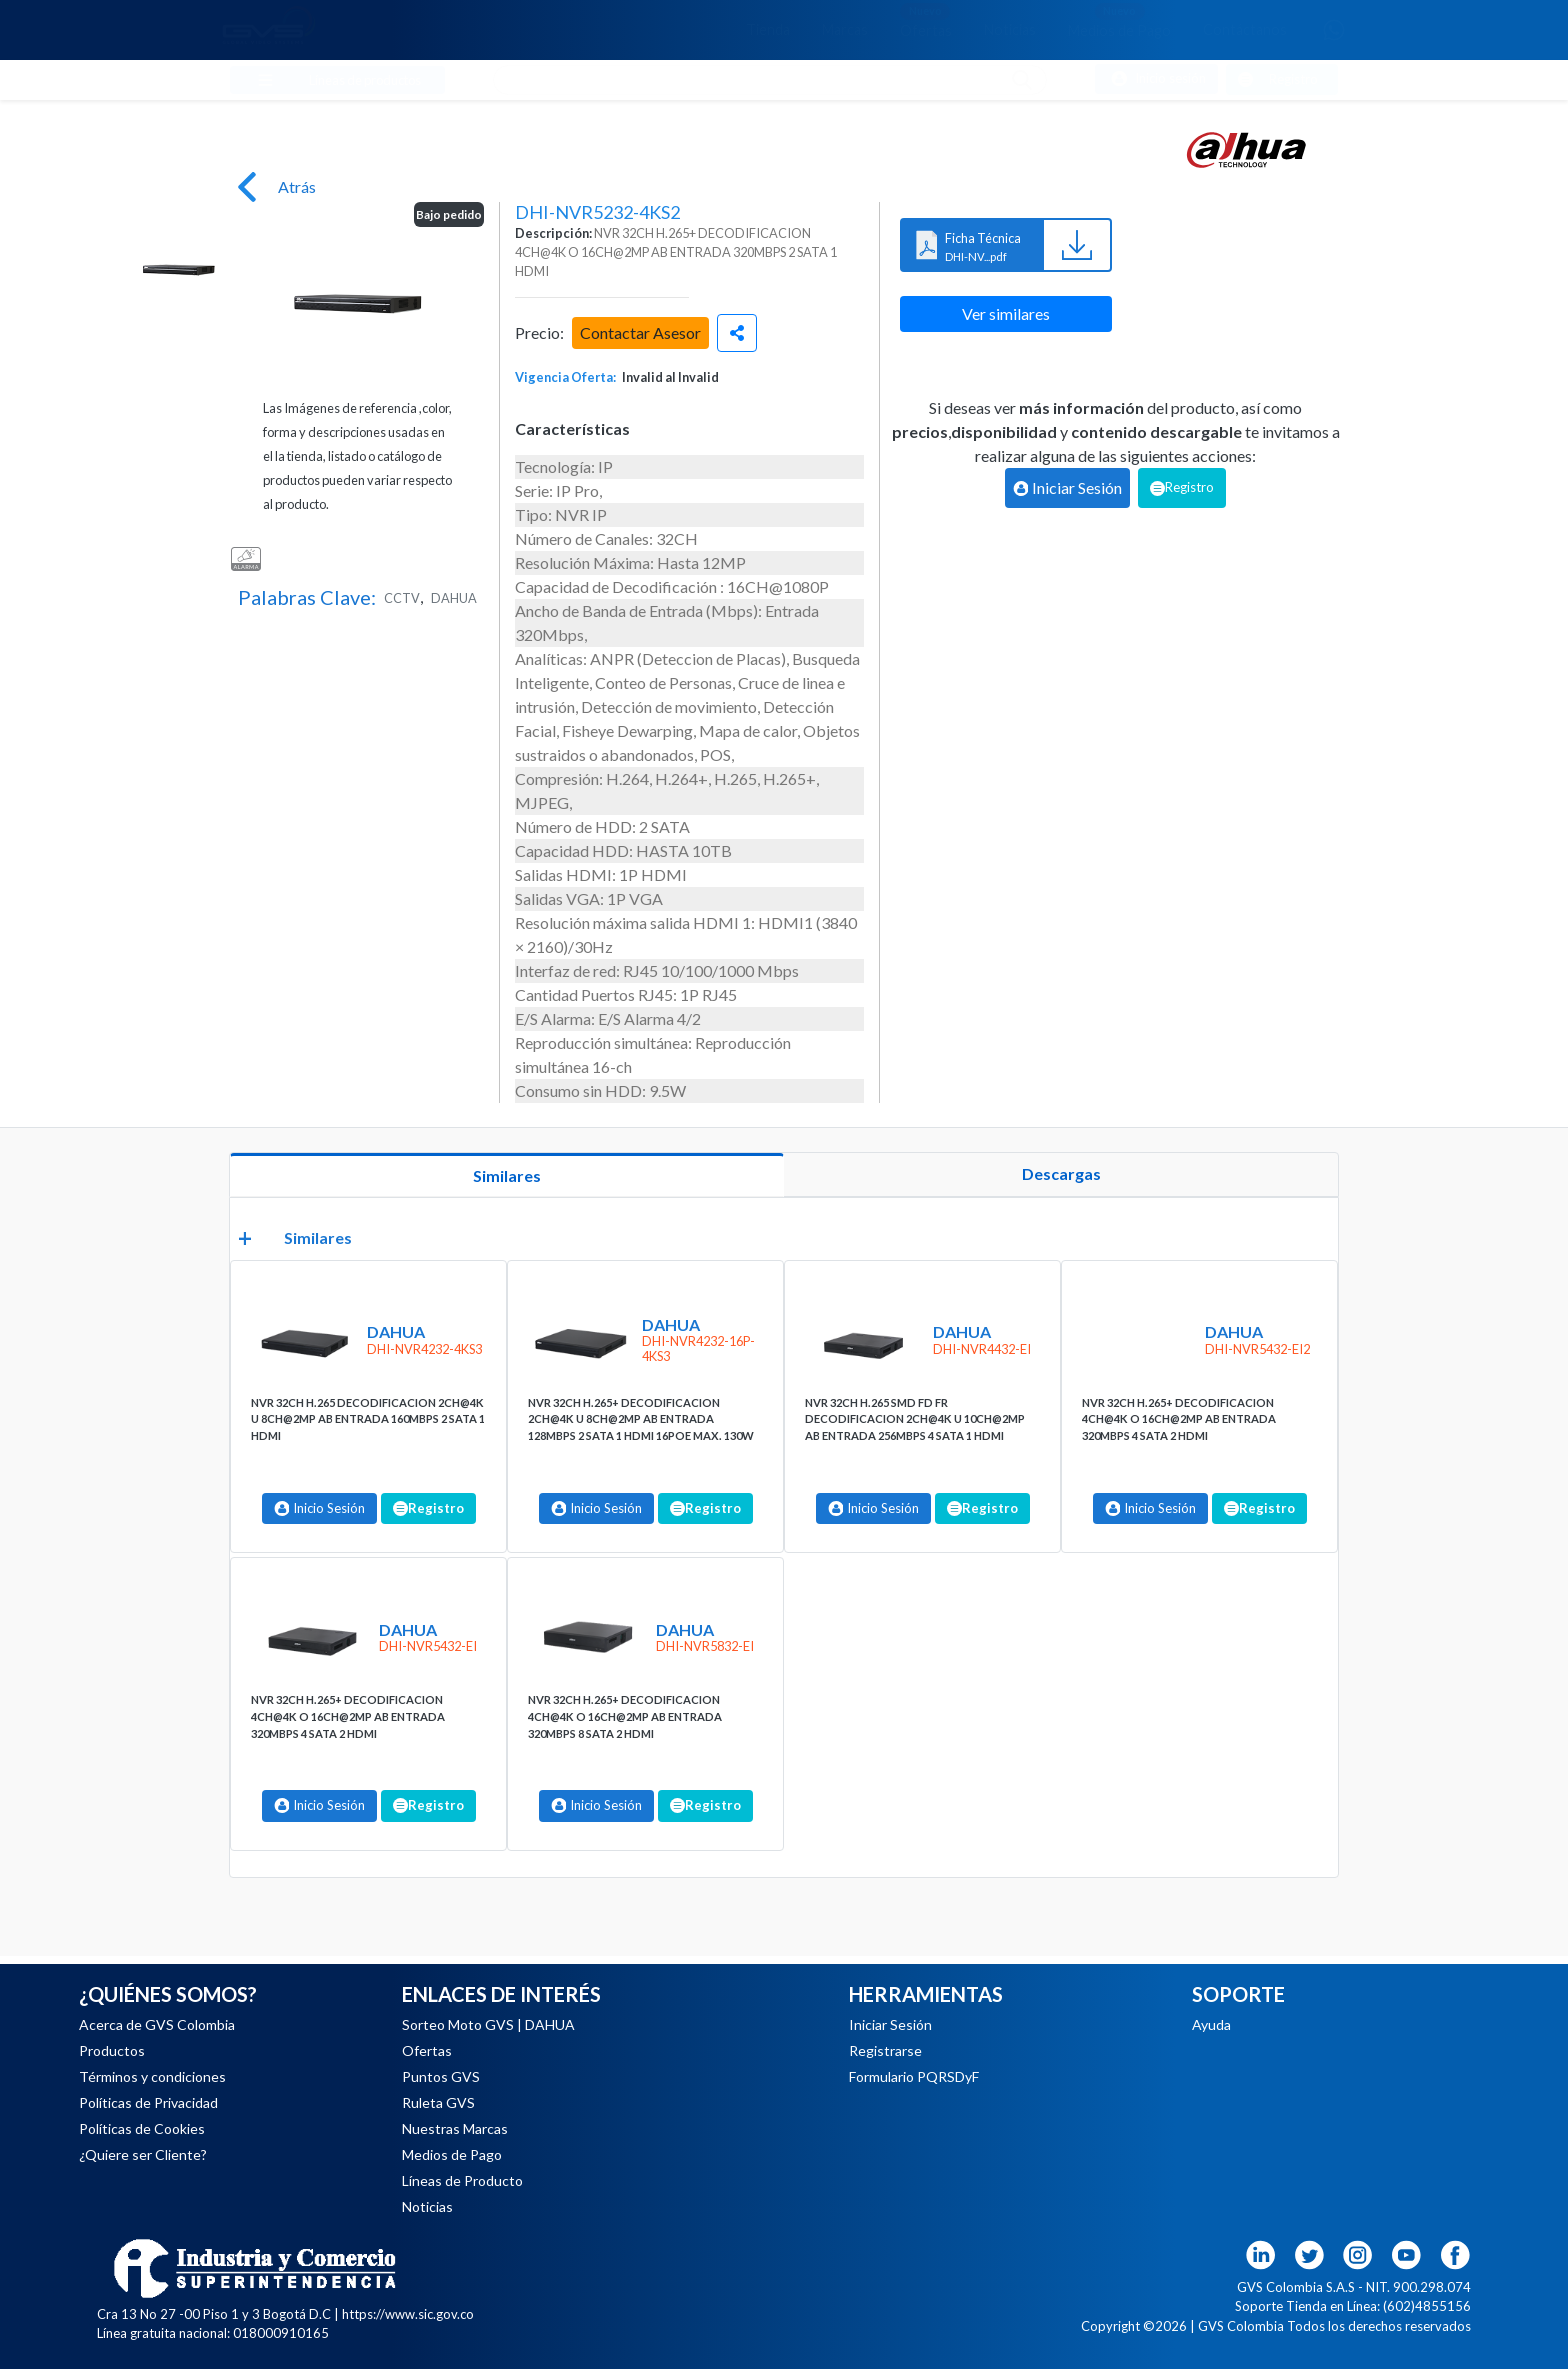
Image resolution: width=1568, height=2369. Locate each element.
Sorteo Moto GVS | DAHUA (488, 2024)
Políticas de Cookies (142, 2128)
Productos (112, 2050)
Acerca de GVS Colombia (157, 2024)
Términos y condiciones (152, 2076)
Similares (507, 1175)
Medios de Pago (1119, 20)
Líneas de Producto (462, 2180)
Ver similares (1006, 313)
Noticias (1010, 29)
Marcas (845, 29)
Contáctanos (1245, 29)
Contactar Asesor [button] (640, 332)
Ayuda (1211, 2024)
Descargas (1061, 1173)
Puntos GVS (441, 2076)
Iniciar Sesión (890, 2024)
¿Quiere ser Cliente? (143, 2154)
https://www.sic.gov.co (408, 2314)
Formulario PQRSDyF (914, 2076)
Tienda (768, 29)
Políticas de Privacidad (148, 2102)
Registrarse (885, 2050)
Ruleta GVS (438, 2102)
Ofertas (926, 20)
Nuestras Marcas (455, 2128)
